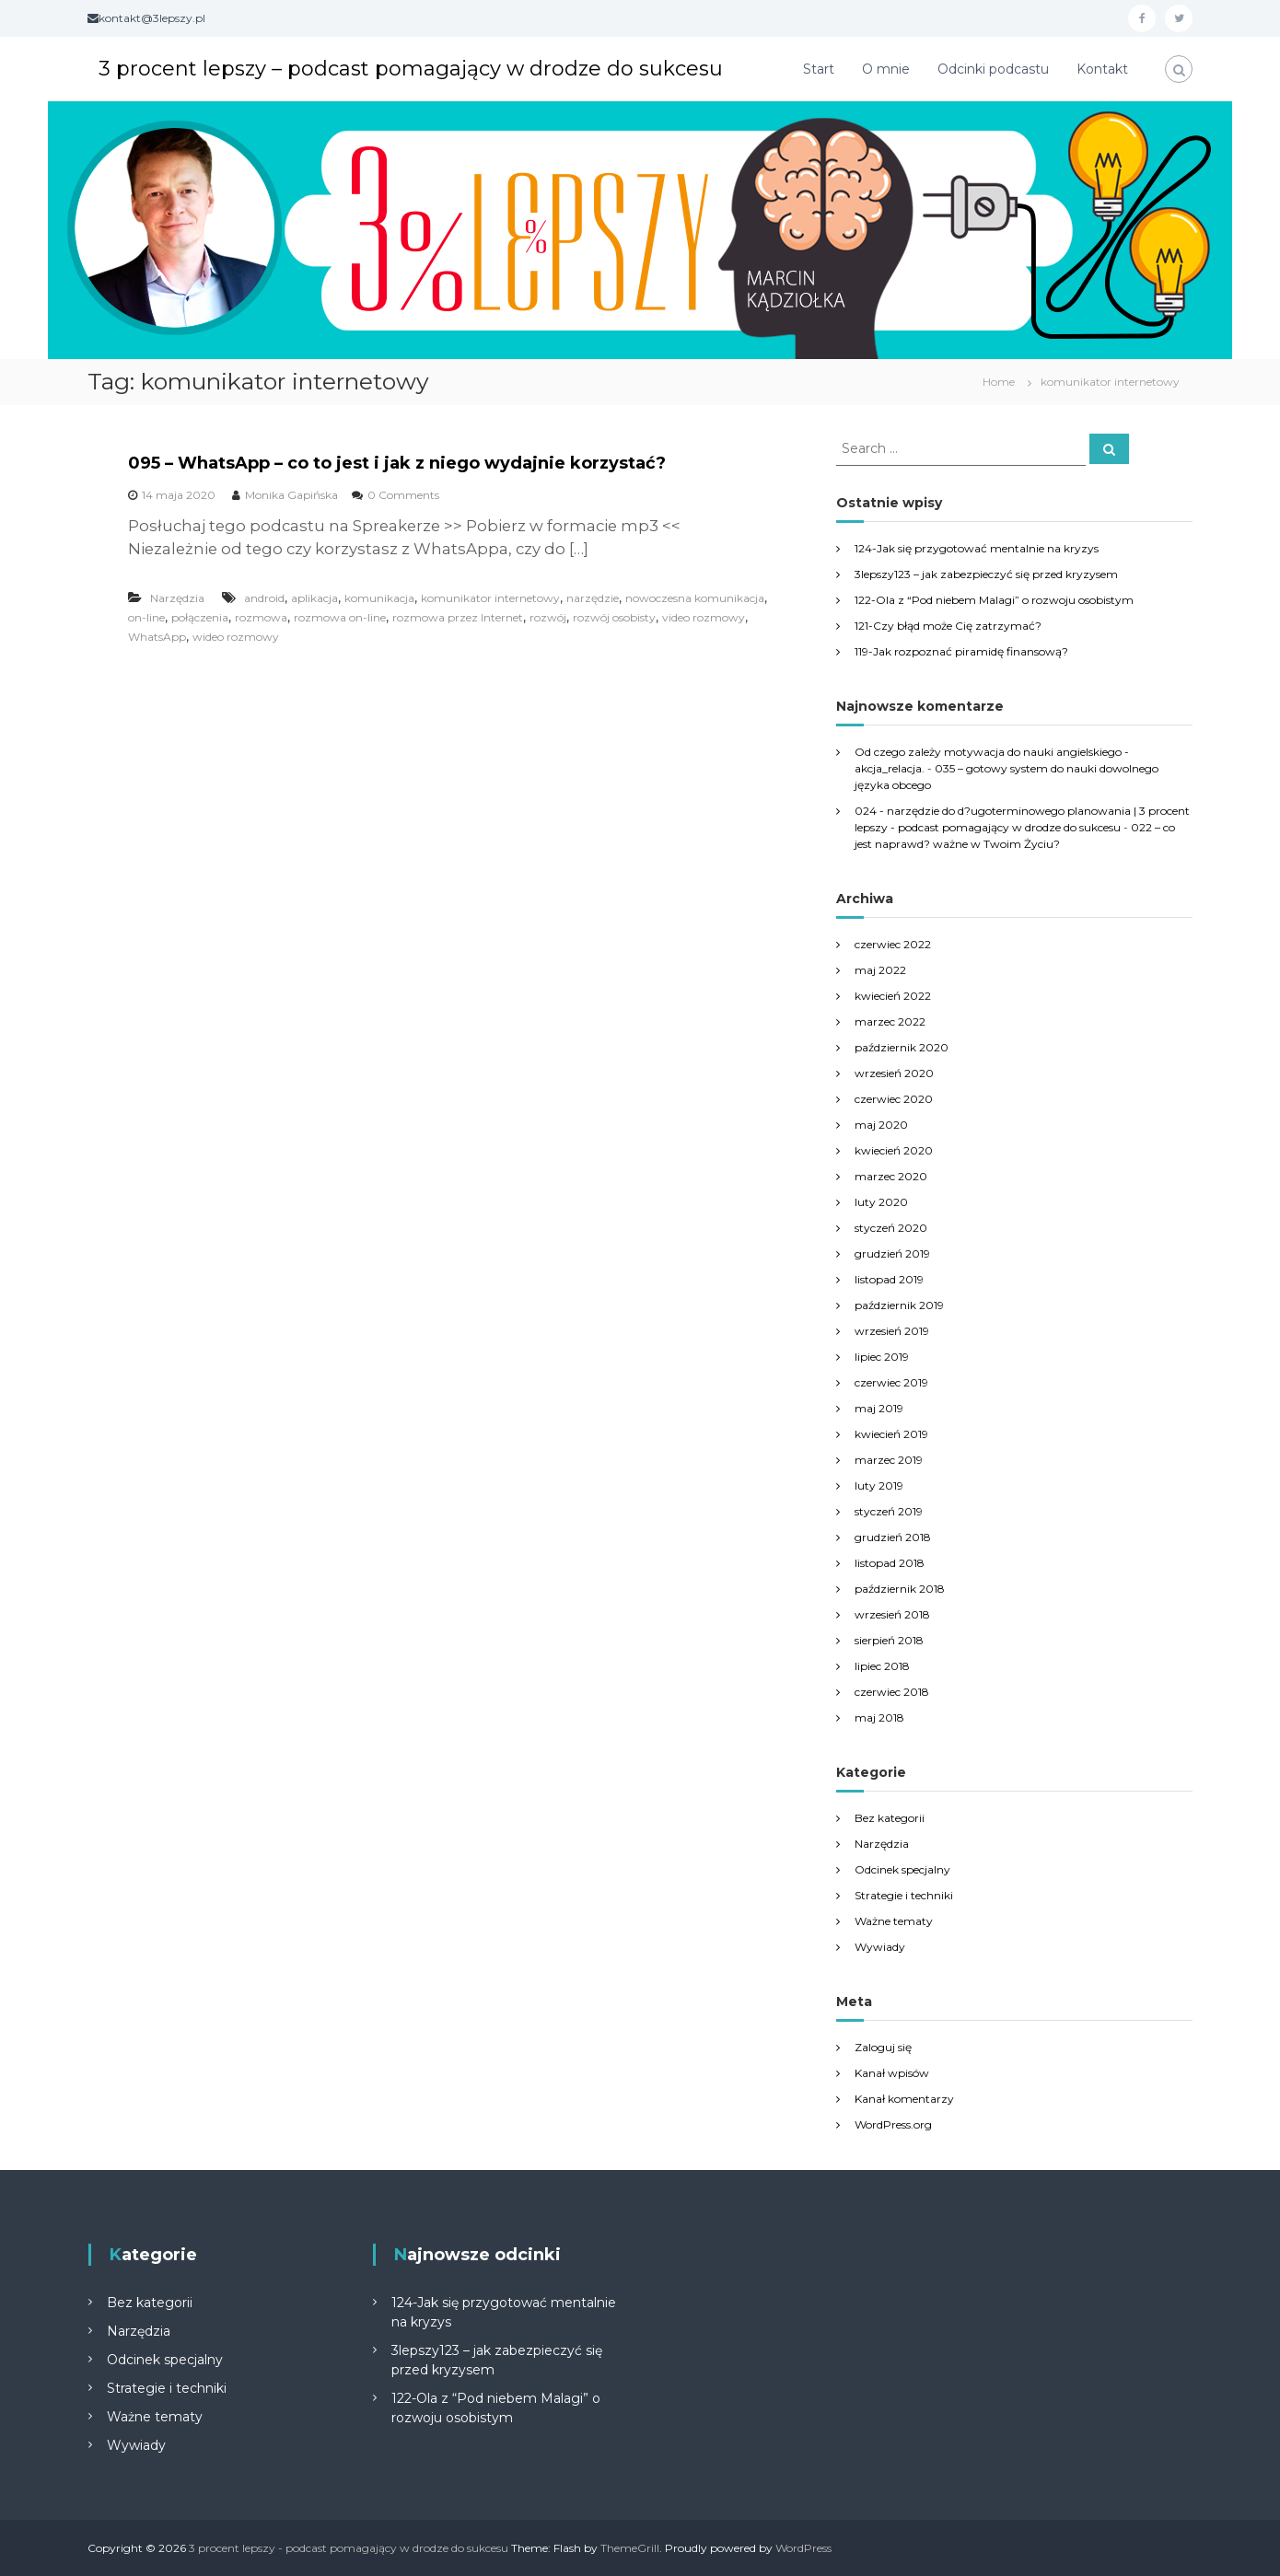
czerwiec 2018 (892, 1692)
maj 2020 (881, 1124)
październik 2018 (900, 1588)
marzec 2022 (890, 1021)
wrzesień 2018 (892, 1614)
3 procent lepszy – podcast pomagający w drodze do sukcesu (411, 68)
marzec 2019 (889, 1460)
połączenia (199, 617)
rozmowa (261, 617)
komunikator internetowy (490, 598)
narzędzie (592, 598)
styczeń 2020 (891, 1228)
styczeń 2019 (889, 1511)
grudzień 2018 (893, 1537)
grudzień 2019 (892, 1253)
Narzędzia (177, 598)
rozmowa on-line (340, 617)
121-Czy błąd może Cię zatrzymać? (948, 625)
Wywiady (880, 1947)
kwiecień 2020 (894, 1150)
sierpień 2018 (889, 1640)
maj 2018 (879, 1717)
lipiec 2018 (882, 1666)
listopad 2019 (889, 1279)
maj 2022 (880, 970)
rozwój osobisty (614, 617)
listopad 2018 (890, 1563)
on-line (146, 617)
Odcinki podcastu (993, 69)
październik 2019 (899, 1305)
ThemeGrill (629, 2548)
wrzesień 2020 (894, 1073)
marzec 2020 (891, 1176)
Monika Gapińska (291, 495)
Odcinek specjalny (902, 1869)
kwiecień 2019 (891, 1434)
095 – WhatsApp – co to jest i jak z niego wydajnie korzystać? (397, 463)
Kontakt (1102, 69)
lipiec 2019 (882, 1356)
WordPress (803, 2548)
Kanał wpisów (892, 2073)
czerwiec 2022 (893, 944)
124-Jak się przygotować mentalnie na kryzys (977, 548)
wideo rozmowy (235, 637)
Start (818, 69)
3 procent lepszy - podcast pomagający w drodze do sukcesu (348, 2548)
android (264, 598)
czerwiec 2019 (891, 1382)
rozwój (547, 617)
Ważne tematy (894, 1921)
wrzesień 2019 (892, 1331)
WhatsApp (157, 637)
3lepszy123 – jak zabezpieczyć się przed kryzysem (986, 574)
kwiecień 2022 (893, 996)
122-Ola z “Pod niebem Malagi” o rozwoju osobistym (994, 600)
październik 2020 (901, 1047)
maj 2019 (879, 1408)
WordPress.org (893, 2124)
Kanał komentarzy (904, 2099)
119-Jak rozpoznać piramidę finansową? (961, 651)
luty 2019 (879, 1485)
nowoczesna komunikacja (694, 598)
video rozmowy (703, 617)
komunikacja (379, 598)
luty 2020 (881, 1202)
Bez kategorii (890, 1818)
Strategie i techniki (904, 1895)
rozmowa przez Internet (457, 617)
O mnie (886, 69)
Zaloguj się (883, 2047)
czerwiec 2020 (894, 1099)
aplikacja (314, 598)
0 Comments (403, 495)
